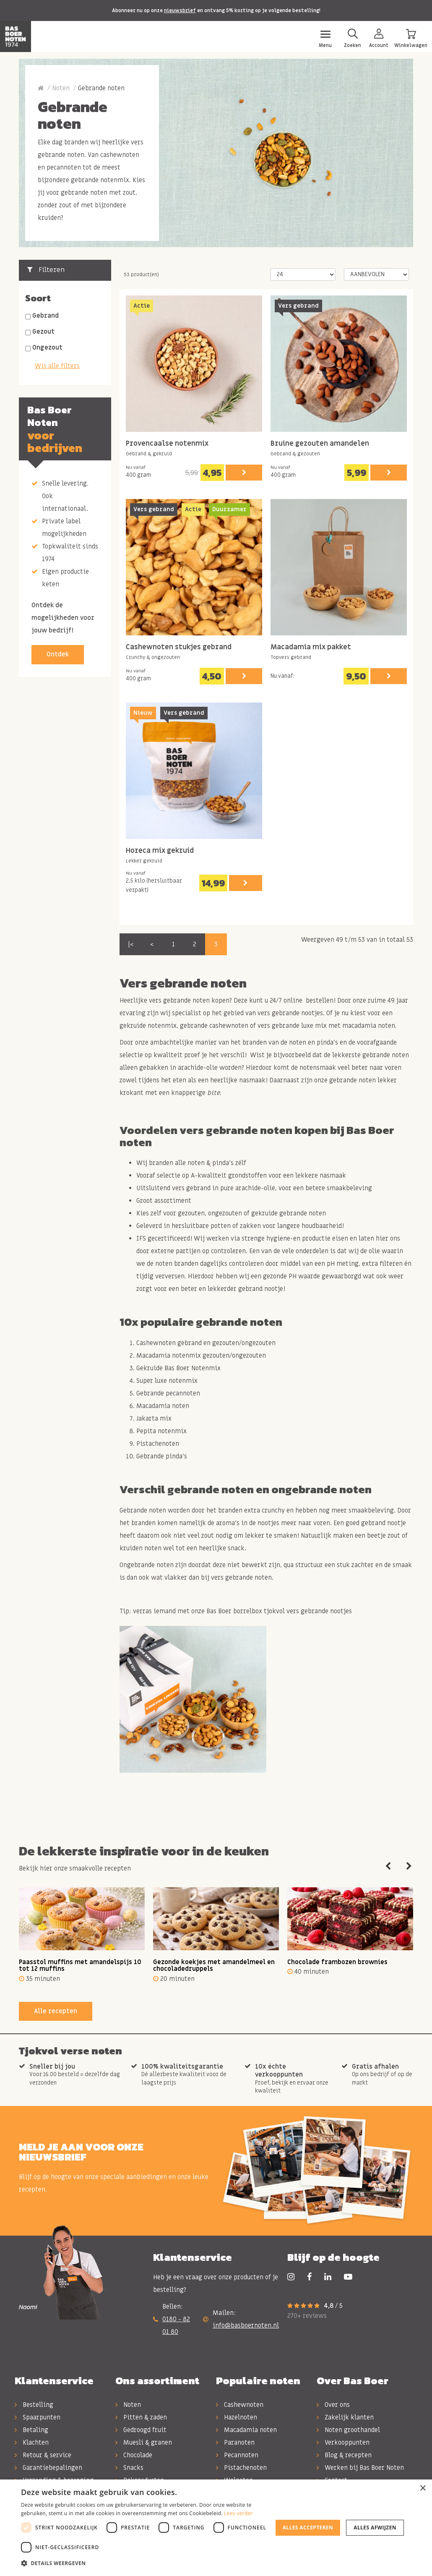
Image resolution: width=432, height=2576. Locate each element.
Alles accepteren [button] (308, 2527)
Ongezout (47, 347)
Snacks (129, 2468)
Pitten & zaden (141, 2417)
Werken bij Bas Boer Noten (360, 2468)
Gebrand (45, 315)
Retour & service (43, 2455)
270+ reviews (307, 2316)
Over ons (333, 2405)
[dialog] (216, 2527)
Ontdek (58, 654)
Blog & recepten (344, 2455)
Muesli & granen (143, 2442)
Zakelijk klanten (345, 2417)
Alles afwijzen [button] (375, 2527)
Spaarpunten (37, 2417)
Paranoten (235, 2442)
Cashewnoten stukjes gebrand (179, 647)
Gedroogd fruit (141, 2430)
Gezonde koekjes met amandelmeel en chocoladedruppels (214, 1965)
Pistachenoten (241, 2468)
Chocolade (133, 2455)
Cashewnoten (239, 2405)
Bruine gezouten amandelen (320, 443)
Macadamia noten (246, 2430)
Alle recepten (55, 2011)
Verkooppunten (343, 2442)
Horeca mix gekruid (160, 850)
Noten (61, 88)
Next (409, 1866)
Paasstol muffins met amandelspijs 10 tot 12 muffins (80, 1965)
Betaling (31, 2430)
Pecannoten (237, 2455)
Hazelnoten (236, 2417)
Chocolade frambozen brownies (337, 1962)
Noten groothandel (348, 2430)
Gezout (43, 331)
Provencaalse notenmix (167, 443)
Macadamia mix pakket (311, 647)
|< (130, 944)
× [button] (422, 2488)
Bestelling (34, 2405)
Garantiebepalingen (48, 2468)
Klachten (32, 2442)
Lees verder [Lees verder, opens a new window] (238, 2513)
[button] (146, 2563)
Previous (388, 1866)
